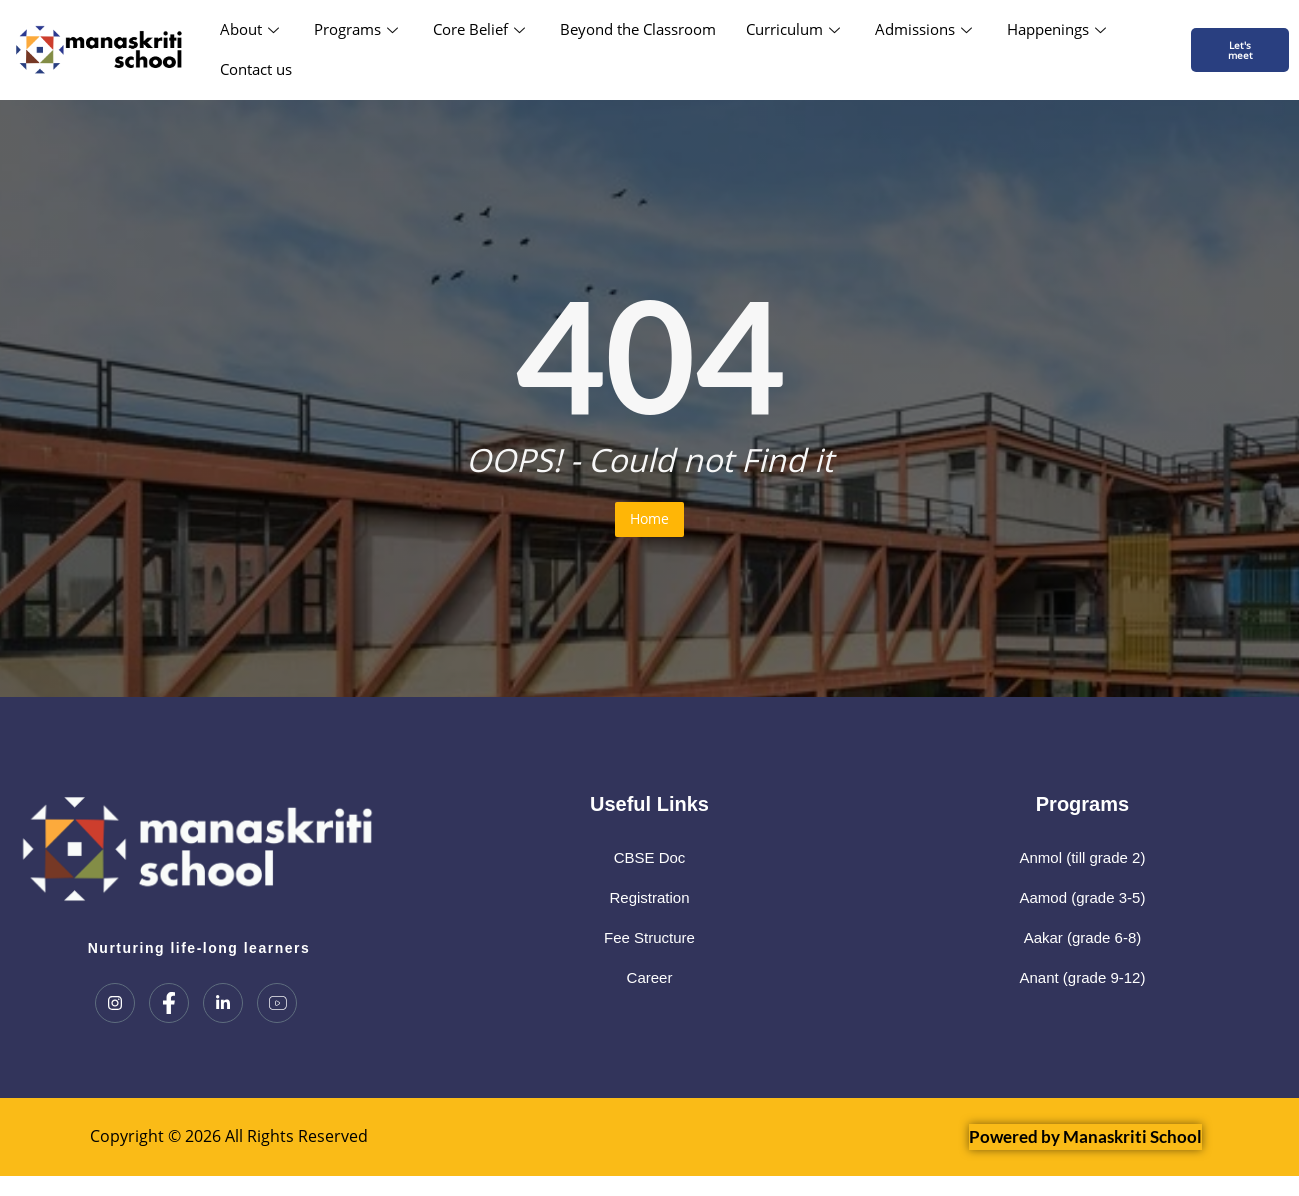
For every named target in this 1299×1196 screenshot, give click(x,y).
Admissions (926, 29)
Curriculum (795, 29)
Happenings (1059, 29)
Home (649, 518)
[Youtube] (277, 1003)
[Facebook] (169, 1003)
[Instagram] (115, 1003)
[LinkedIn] (223, 1003)
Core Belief (481, 29)
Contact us (256, 69)
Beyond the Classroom (638, 29)
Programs (358, 29)
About (252, 29)
